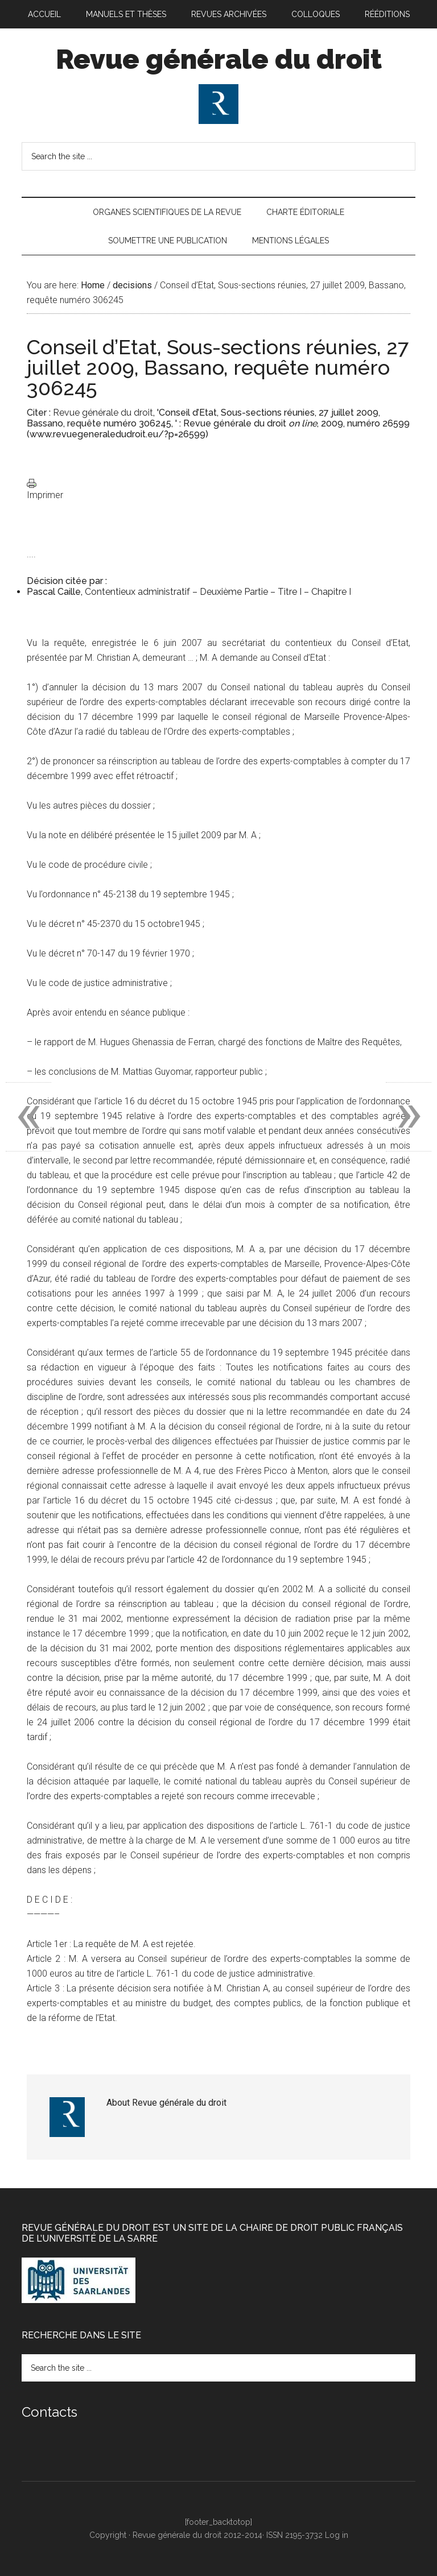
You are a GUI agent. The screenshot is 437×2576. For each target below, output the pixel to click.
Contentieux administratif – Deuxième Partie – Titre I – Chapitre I (218, 591)
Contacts (49, 2412)
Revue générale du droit (219, 59)
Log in (336, 2535)
